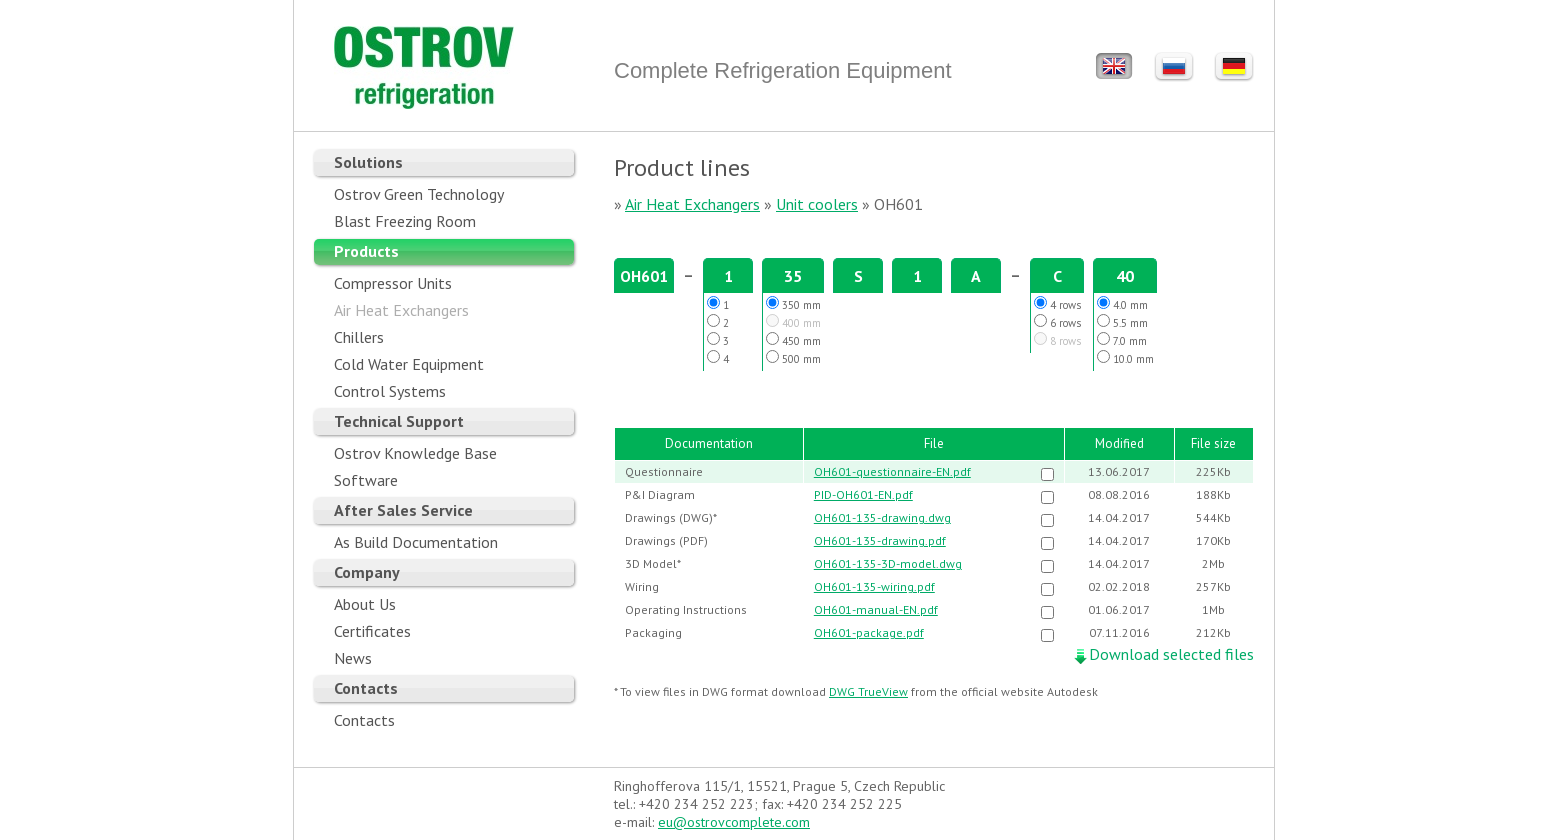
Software (366, 480)
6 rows (1057, 322)
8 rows (1057, 340)
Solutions (368, 162)
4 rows (1057, 304)
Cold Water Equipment (409, 364)
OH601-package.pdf (869, 632)
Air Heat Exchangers (401, 310)
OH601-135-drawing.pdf (880, 540)
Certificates (372, 631)
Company (367, 572)
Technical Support (399, 421)
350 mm (793, 304)
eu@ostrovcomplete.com (734, 822)
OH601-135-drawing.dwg (882, 517)
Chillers (359, 337)
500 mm (793, 358)
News (353, 658)
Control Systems (390, 391)
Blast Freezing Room (405, 221)
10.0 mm (1125, 358)
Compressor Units (393, 283)
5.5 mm (1122, 322)
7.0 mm (1122, 340)
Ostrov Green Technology (419, 194)
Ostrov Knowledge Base (415, 453)
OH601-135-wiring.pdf (874, 586)
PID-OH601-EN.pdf (863, 494)
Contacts (366, 688)
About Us (365, 604)
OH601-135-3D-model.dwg (888, 563)
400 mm (793, 322)
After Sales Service (403, 510)
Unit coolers (817, 204)
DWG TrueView (868, 691)
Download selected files (1171, 654)
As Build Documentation (416, 542)
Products (366, 251)
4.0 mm (1122, 304)
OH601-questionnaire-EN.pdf (892, 471)
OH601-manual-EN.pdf (876, 609)
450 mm (793, 340)
